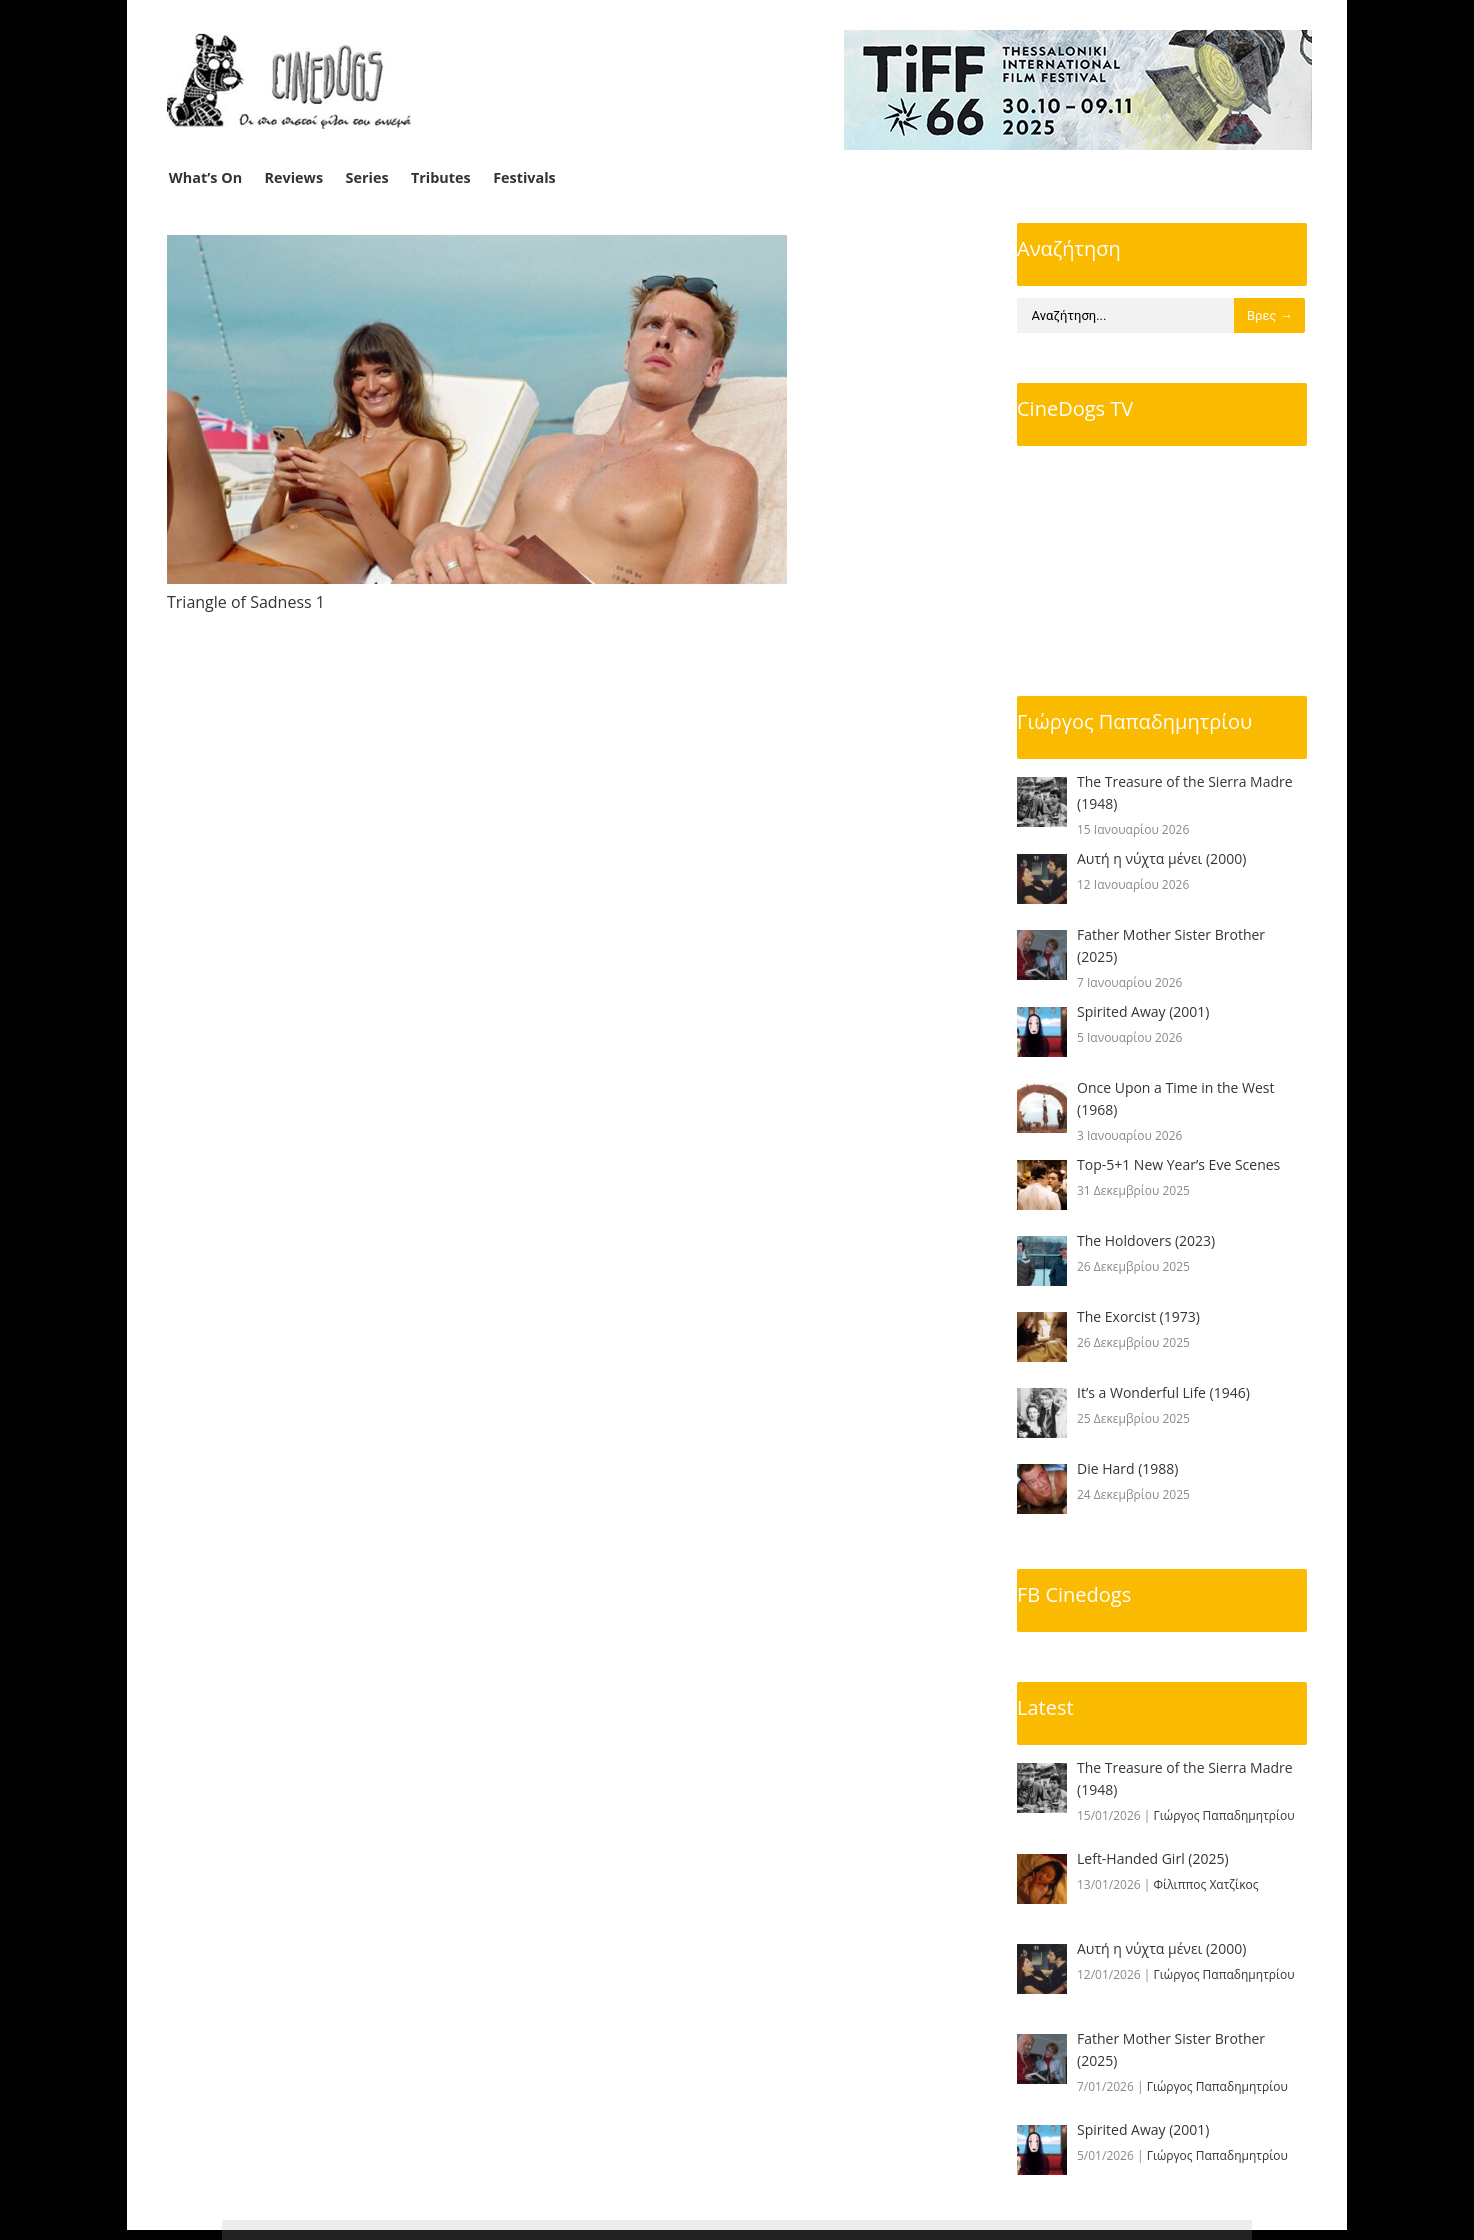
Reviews (294, 177)
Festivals (524, 177)
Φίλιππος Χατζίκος (1206, 1884)
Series (367, 177)
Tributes (441, 177)
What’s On (205, 177)
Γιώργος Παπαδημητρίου (1134, 721)
